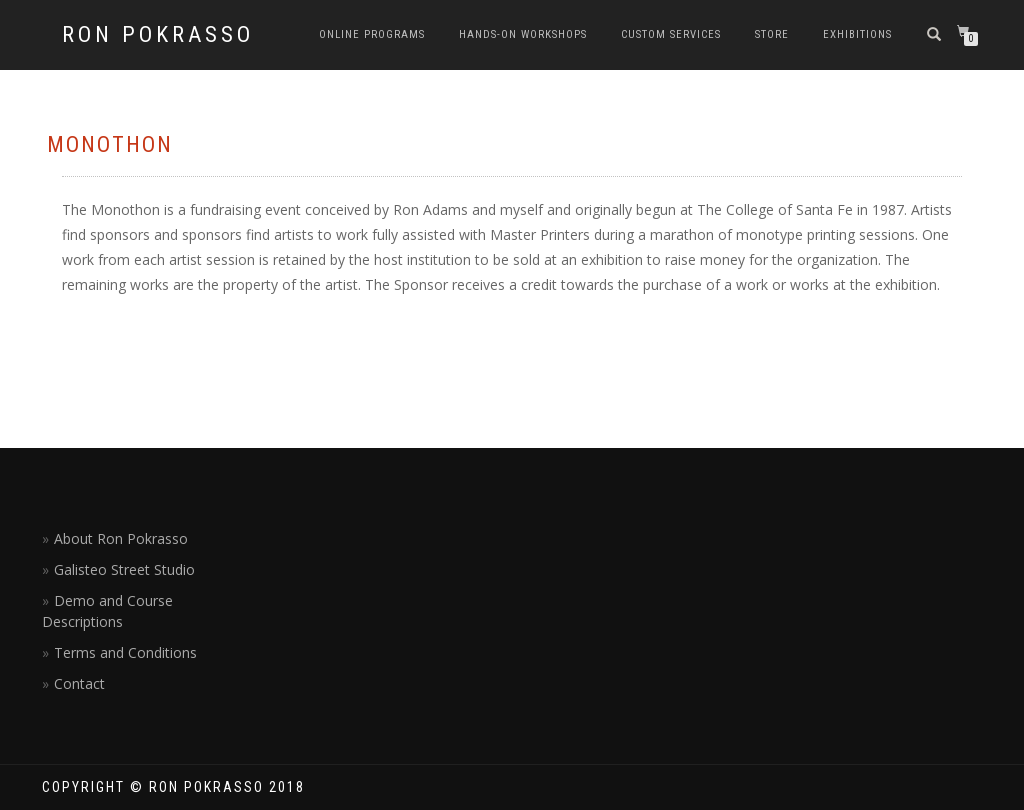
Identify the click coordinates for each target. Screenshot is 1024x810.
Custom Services (671, 34)
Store (772, 34)
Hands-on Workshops (523, 34)
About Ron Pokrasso (121, 538)
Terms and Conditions (125, 652)
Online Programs (372, 34)
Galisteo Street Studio (124, 569)
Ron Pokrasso (158, 35)
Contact (79, 683)
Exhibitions (857, 34)
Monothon (110, 144)
